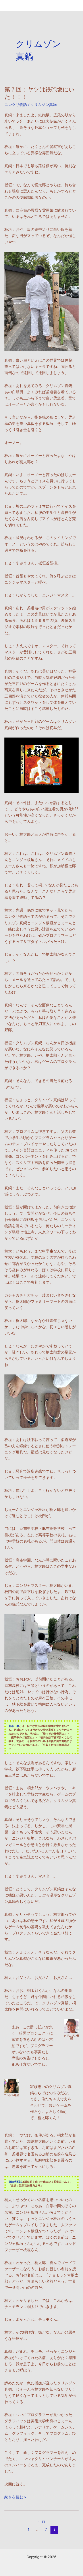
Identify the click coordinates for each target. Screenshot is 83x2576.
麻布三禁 (13, 1726)
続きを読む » (15, 2497)
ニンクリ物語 (15, 104)
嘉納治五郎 (15, 2181)
